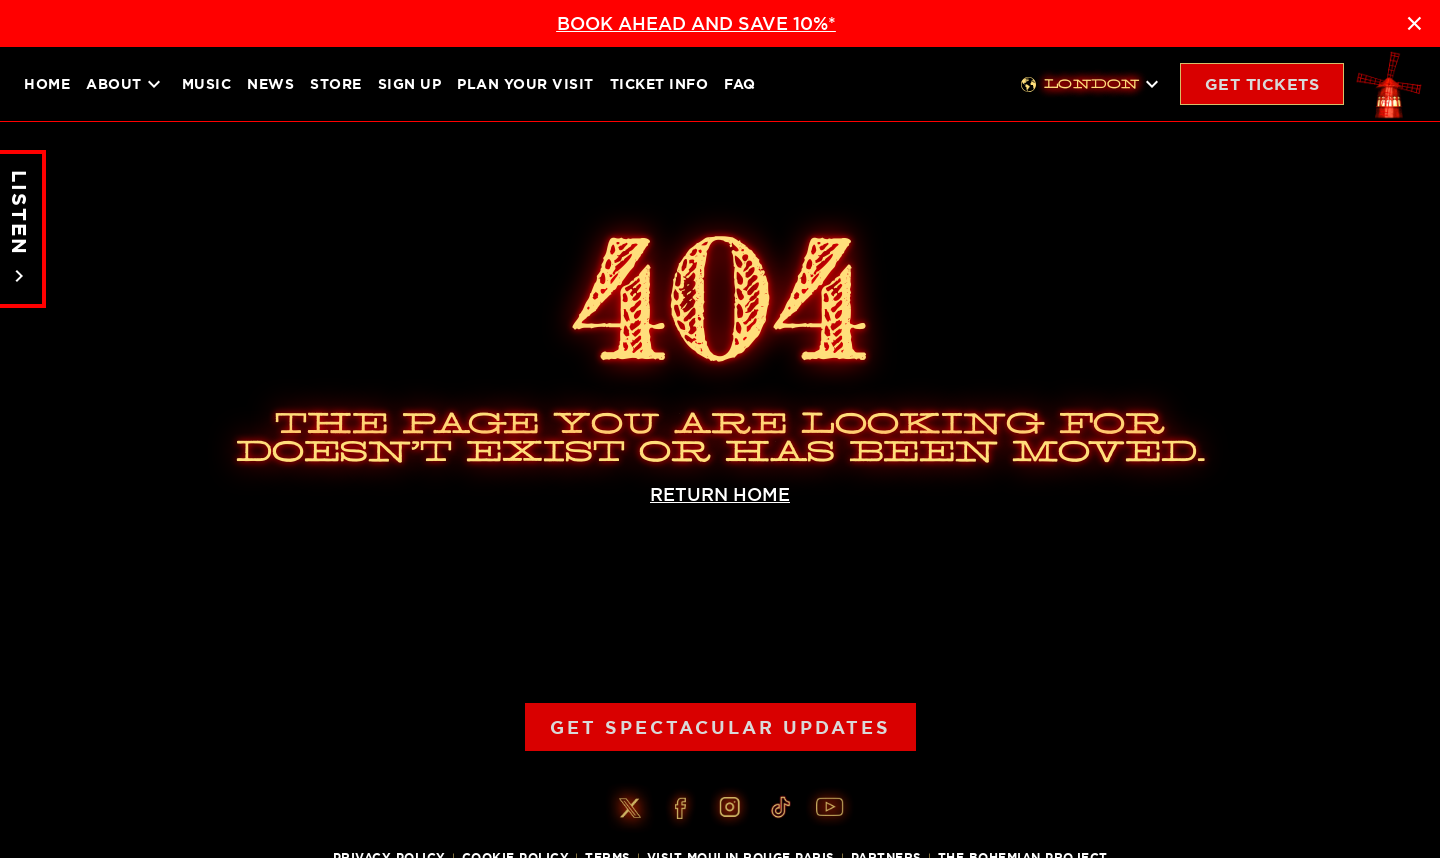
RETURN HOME (720, 494)
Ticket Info (659, 84)
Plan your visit (525, 84)
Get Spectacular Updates (720, 727)
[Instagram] (730, 808)
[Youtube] (830, 808)
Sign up (410, 84)
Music (207, 84)
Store (336, 84)
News (270, 84)
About (126, 84)
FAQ (740, 84)
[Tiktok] (780, 808)
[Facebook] (680, 808)
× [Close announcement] (1414, 23)
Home (47, 84)
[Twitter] (630, 808)
